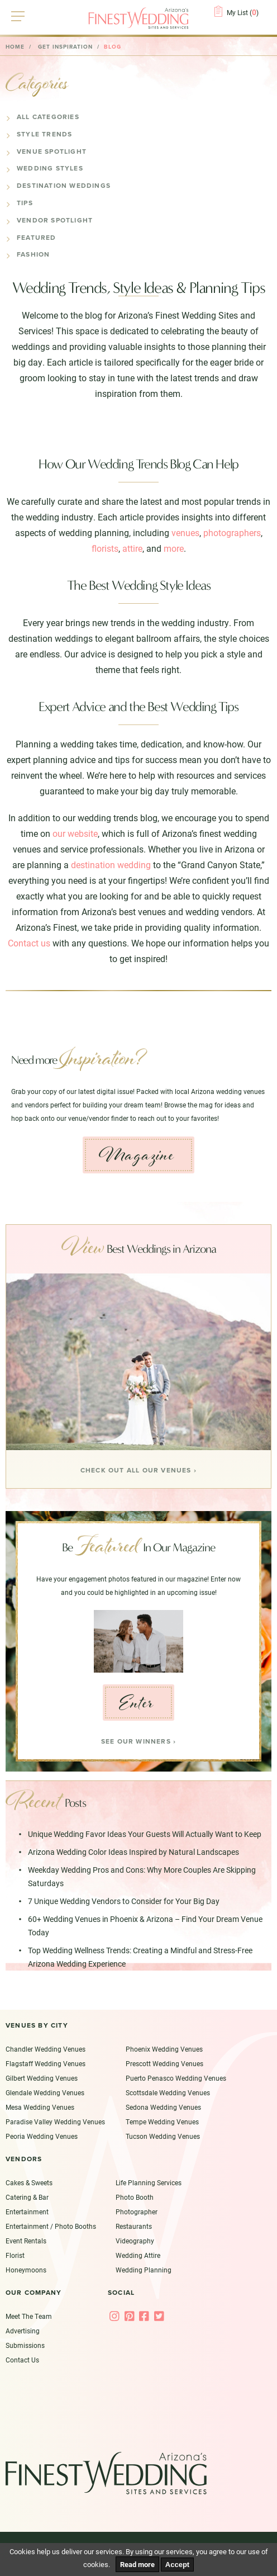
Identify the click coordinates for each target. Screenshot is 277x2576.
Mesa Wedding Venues (40, 2108)
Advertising (23, 2331)
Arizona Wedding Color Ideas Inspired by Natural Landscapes (133, 1853)
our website (75, 833)
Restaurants (134, 2226)
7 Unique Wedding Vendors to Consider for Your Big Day (123, 1902)
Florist (15, 2255)
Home (15, 47)
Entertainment (27, 2212)
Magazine (136, 1155)
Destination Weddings (64, 186)
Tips (25, 203)
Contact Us (22, 2360)
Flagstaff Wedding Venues (45, 2064)
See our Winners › (138, 1742)
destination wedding (111, 864)
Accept (177, 2564)
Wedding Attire (138, 2255)
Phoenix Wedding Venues (164, 2049)
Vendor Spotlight (55, 220)
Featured (36, 238)
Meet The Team (29, 2316)
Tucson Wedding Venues (163, 2137)
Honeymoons (26, 2270)
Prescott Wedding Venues (164, 2064)
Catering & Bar (27, 2197)
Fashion (33, 254)
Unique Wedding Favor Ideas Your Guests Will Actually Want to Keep (144, 1835)
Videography (135, 2241)
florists (105, 548)
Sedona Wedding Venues (163, 2108)
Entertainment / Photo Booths (51, 2226)
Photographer (136, 2212)
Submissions (25, 2345)
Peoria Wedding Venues (42, 2137)
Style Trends (44, 134)
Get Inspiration (65, 47)
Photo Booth (135, 2197)
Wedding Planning (143, 2270)
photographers (232, 532)
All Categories (48, 117)
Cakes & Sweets (29, 2183)
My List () (243, 12)
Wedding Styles (50, 168)
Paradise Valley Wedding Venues (55, 2122)
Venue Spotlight (52, 151)
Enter (136, 1703)
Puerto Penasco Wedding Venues (176, 2079)
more (174, 548)
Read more (137, 2564)
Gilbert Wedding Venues (42, 2079)
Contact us (29, 943)
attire (132, 548)
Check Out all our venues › (138, 1470)
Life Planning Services (149, 2183)
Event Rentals (26, 2241)
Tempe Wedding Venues (162, 2122)
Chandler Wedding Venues (45, 2049)
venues (185, 532)
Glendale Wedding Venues (45, 2093)
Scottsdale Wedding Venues (168, 2093)
